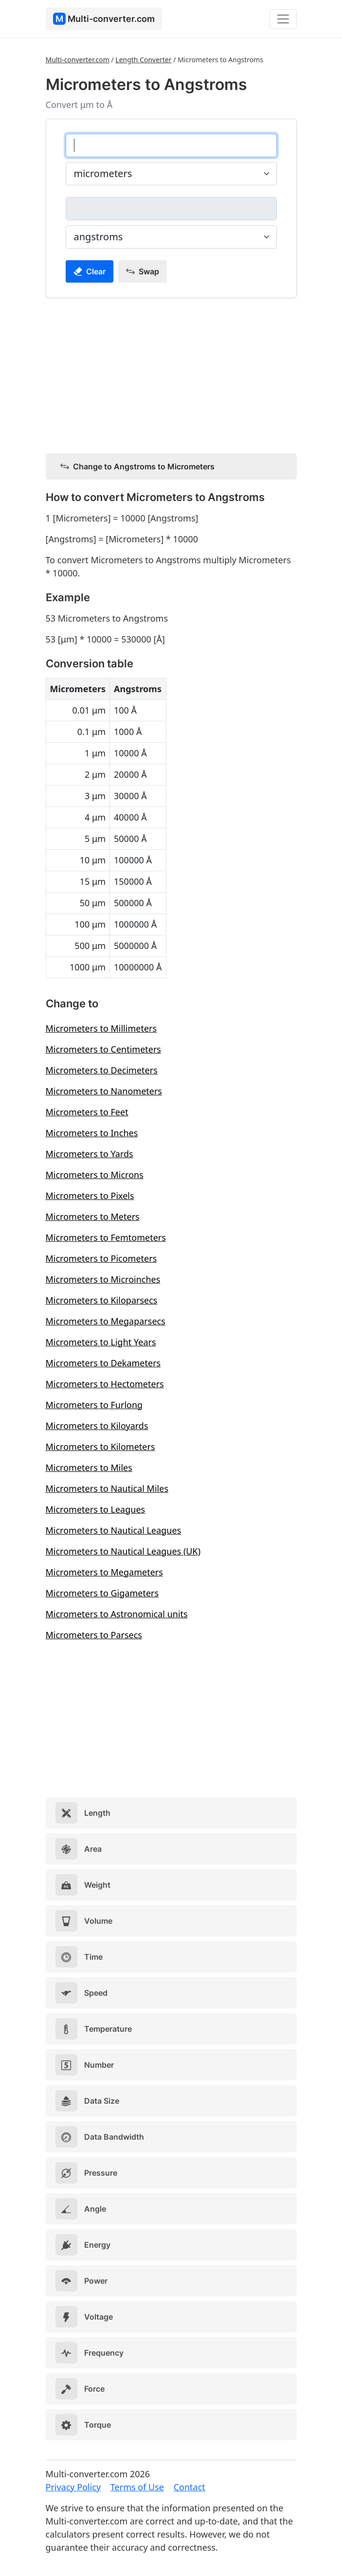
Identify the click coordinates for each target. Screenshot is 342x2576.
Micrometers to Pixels (90, 1195)
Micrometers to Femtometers (106, 1237)
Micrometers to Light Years (101, 1342)
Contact (189, 2487)
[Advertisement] (171, 373)
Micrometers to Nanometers (104, 1091)
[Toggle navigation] (283, 19)
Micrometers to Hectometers (105, 1384)
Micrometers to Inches (92, 1133)
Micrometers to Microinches (103, 1279)
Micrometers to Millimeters (101, 1028)
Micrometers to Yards (89, 1154)
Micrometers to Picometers (101, 1258)
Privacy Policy (73, 2487)
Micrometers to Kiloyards (97, 1425)
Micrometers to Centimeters (104, 1049)
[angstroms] (171, 208)
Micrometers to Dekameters (103, 1363)
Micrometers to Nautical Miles (107, 1488)
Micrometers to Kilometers (100, 1446)
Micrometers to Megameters (104, 1572)
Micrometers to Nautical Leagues (113, 1530)
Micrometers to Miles (89, 1467)
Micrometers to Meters (93, 1216)
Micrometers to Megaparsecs (105, 1321)
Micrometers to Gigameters (102, 1593)
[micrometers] (171, 145)
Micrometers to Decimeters (102, 1070)
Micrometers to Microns (95, 1175)
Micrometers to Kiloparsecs (102, 1300)
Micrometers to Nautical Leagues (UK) (123, 1551)
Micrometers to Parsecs (94, 1635)
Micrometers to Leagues (95, 1509)
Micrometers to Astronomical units (117, 1614)
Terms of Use (137, 2487)
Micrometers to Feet (87, 1112)
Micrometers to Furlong (94, 1405)
